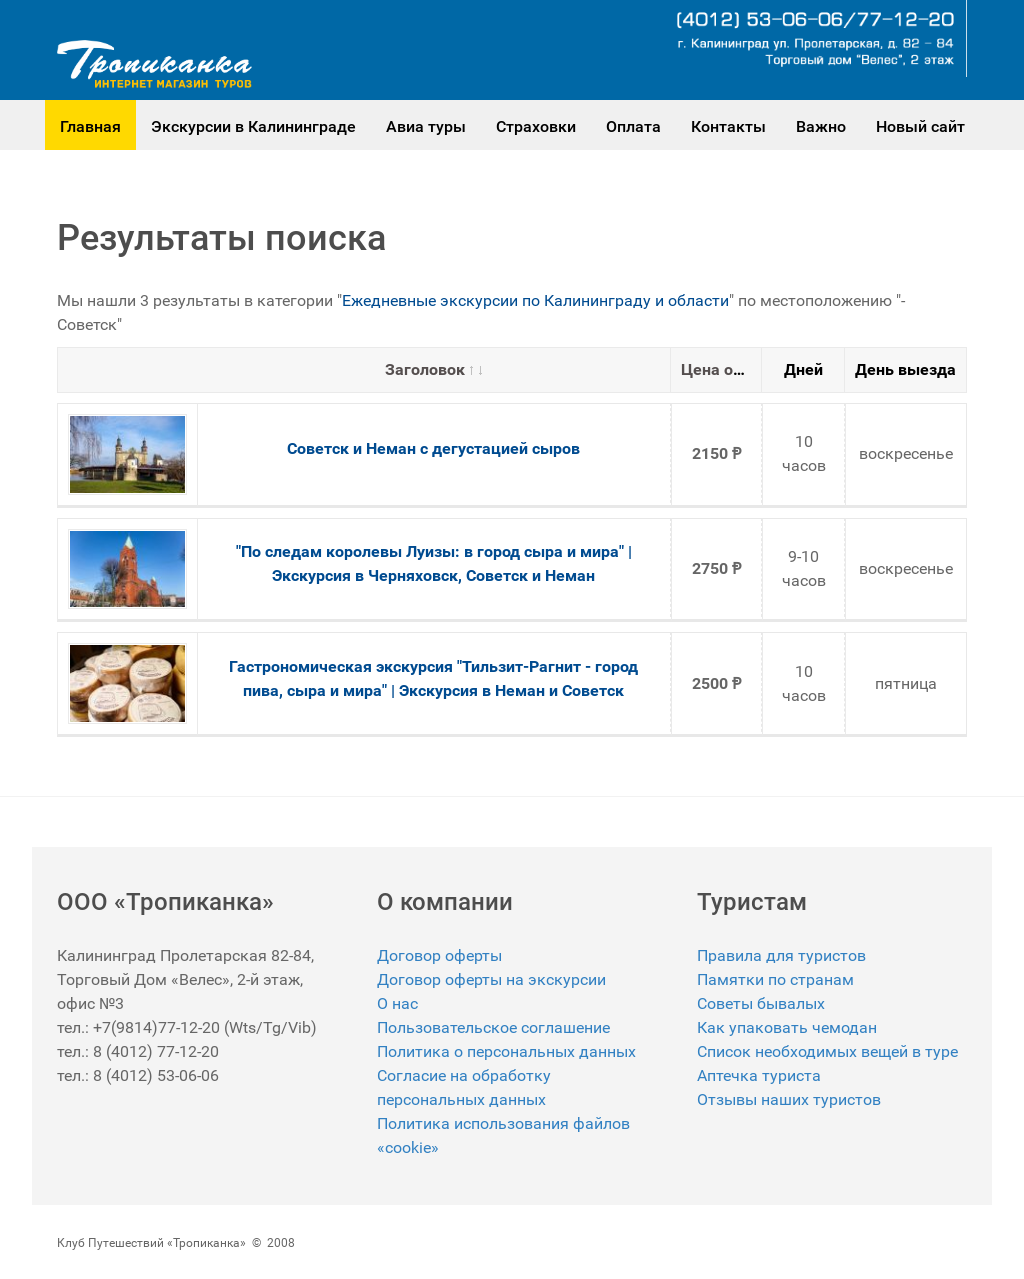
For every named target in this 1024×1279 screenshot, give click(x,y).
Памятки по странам (775, 979)
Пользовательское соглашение (493, 1027)
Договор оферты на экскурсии (491, 979)
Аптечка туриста (759, 1075)
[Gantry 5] (154, 64)
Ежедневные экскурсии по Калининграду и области (535, 300)
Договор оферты (439, 955)
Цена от (719, 369)
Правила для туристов (781, 955)
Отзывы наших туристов (789, 1099)
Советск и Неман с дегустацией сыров (433, 448)
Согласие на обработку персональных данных (464, 1087)
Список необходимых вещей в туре (827, 1051)
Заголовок (433, 369)
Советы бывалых (761, 1003)
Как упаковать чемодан (787, 1027)
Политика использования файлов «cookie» (503, 1135)
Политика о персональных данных (506, 1051)
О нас (397, 1003)
